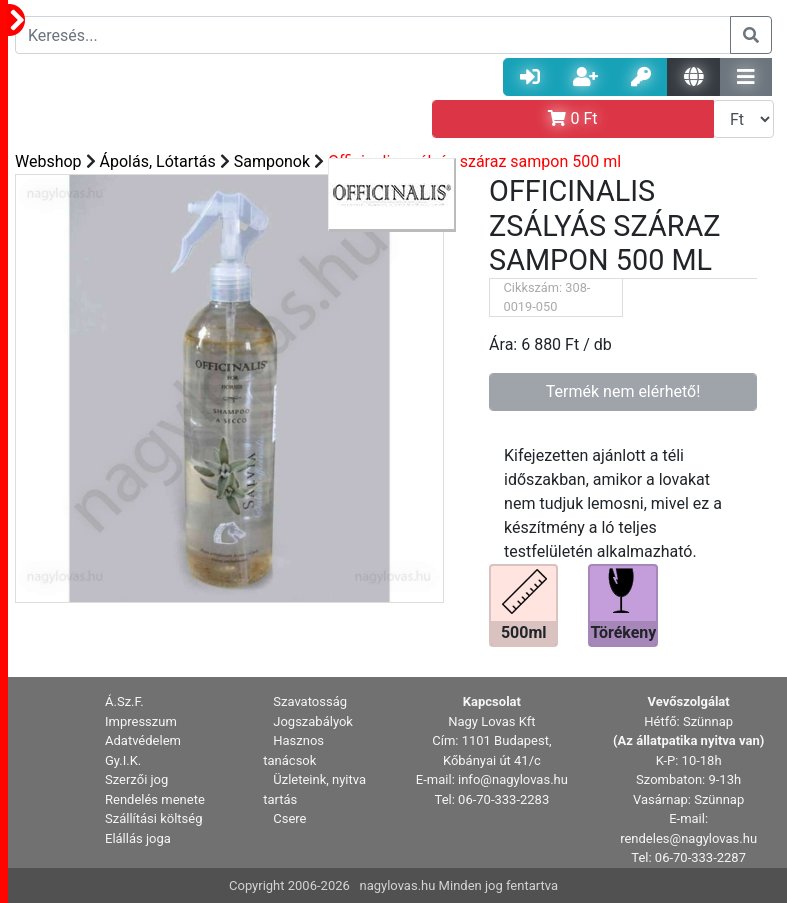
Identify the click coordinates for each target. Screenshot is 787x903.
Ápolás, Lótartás (158, 161)
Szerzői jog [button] (136, 779)
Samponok (272, 161)
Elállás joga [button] (138, 838)
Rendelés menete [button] (155, 799)
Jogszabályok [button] (313, 721)
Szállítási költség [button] (154, 818)
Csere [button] (289, 818)
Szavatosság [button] (310, 701)
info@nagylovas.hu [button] (513, 779)
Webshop (48, 161)
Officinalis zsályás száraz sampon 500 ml (474, 161)
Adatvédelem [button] (143, 740)
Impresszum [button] (141, 721)
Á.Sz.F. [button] (124, 701)
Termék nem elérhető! (623, 391)
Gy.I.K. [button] (123, 760)
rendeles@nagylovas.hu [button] (688, 838)
